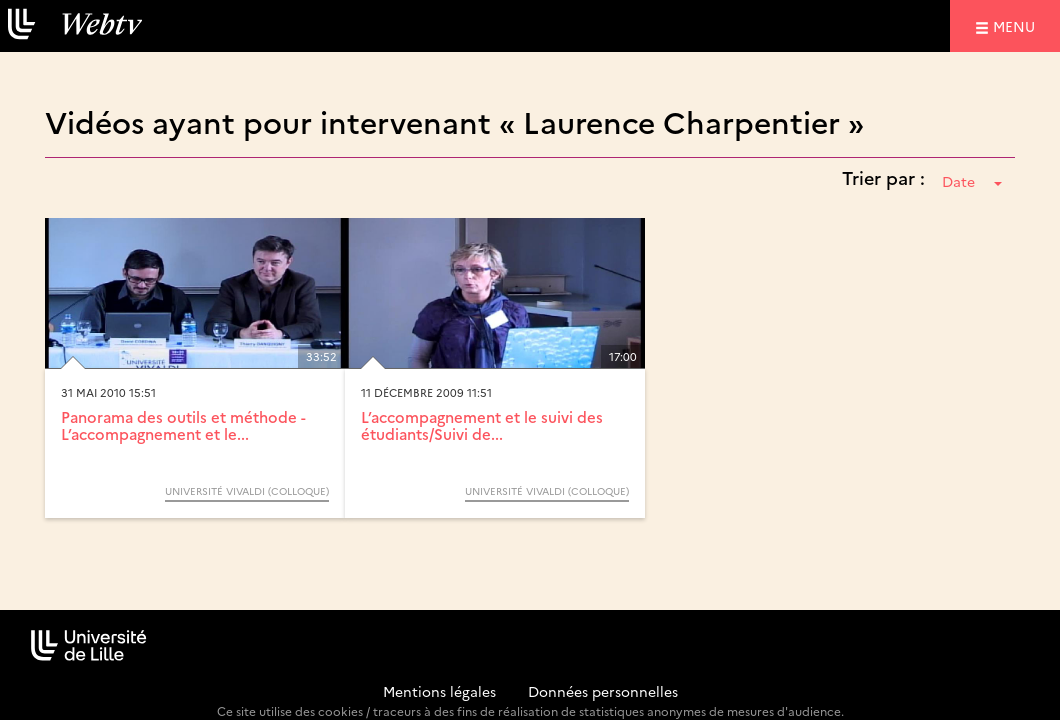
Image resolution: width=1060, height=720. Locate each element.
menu (1017, 25)
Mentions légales (439, 691)
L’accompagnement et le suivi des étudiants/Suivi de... (482, 425)
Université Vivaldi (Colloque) (247, 491)
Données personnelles (603, 691)
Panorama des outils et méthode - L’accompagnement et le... (183, 425)
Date (972, 181)
